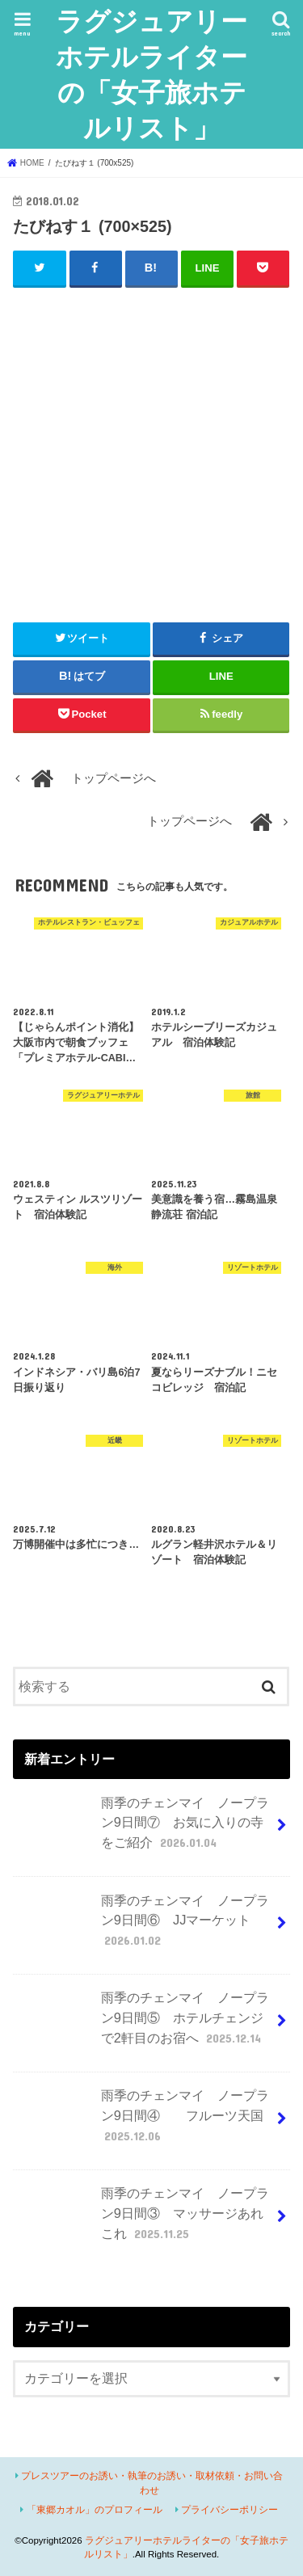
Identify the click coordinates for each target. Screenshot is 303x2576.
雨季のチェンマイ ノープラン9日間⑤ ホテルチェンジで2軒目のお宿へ (142, 2024)
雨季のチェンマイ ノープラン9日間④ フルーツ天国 (142, 2122)
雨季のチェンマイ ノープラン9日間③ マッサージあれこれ (142, 2220)
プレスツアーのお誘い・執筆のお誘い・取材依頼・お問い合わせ (152, 2482)
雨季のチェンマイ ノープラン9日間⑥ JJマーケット (142, 1927)
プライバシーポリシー (229, 2510)
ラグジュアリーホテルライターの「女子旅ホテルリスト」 (151, 74)
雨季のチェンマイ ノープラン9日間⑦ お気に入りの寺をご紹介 (142, 1829)
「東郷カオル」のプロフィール (94, 2510)
